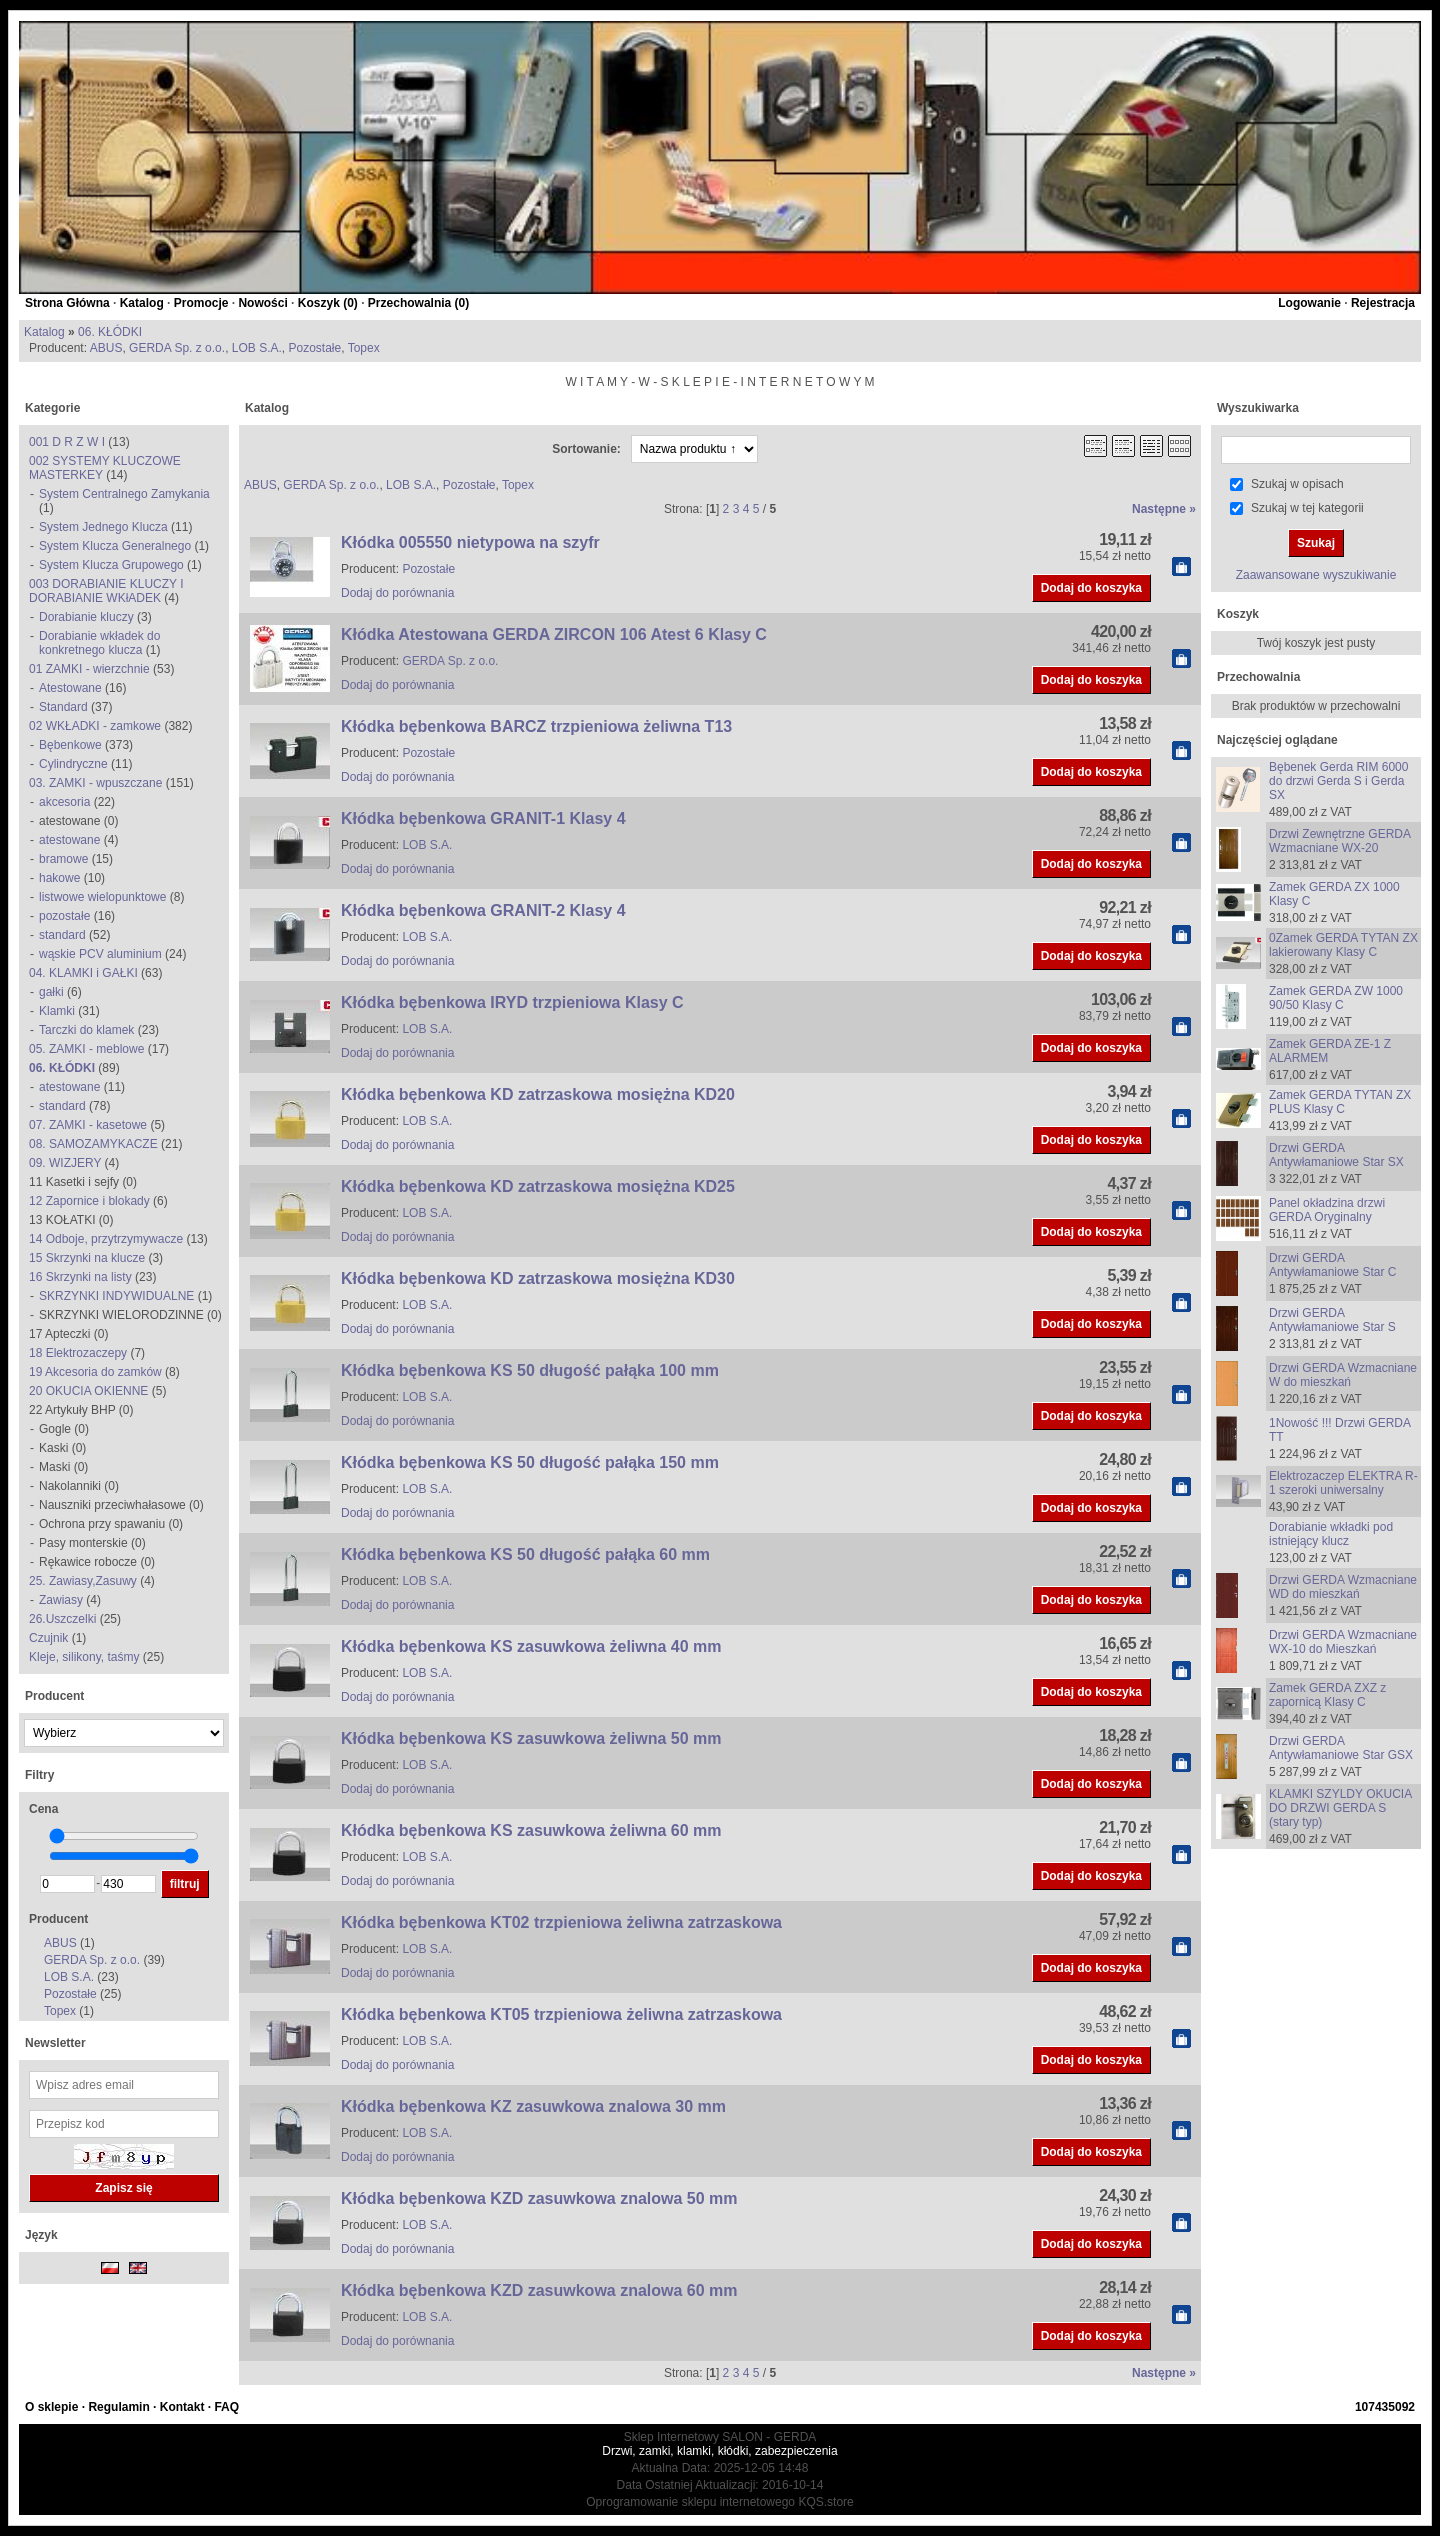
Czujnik (50, 1638)
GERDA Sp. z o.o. (177, 348)
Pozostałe (315, 348)
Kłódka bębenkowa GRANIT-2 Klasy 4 (483, 910)
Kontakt (182, 2407)
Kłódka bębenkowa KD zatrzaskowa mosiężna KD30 (538, 1278)
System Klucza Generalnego (115, 546)
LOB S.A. (257, 348)
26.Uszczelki (62, 1619)
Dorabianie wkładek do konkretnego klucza (99, 643)
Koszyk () (328, 303)
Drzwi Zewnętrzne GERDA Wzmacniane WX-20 (1339, 841)
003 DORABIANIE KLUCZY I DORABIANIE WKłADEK (106, 591)
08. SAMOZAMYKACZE (93, 1144)
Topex (364, 348)
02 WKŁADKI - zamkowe (95, 726)
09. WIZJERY (65, 1163)
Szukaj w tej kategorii (1307, 508)
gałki (51, 992)
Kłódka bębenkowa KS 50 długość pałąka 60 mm (525, 1554)
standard (62, 935)
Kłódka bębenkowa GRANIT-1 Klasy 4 (483, 818)
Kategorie (52, 408)
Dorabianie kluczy (86, 617)
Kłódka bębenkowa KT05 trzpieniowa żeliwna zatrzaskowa (561, 2014)
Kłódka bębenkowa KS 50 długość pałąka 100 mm (530, 1370)
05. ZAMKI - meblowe (86, 1049)
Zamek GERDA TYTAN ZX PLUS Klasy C (1340, 1102)
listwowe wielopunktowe (102, 897)
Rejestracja (1383, 303)
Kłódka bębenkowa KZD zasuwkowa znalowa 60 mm (539, 2290)
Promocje (201, 303)
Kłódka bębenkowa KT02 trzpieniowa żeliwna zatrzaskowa (561, 1922)
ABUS (106, 348)
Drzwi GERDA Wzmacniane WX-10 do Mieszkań (1343, 1642)
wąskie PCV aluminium (100, 954)
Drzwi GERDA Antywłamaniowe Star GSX (1341, 1748)
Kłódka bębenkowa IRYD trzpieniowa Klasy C (512, 1002)
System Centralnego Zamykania (124, 494)
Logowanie (1309, 303)
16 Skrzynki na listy (80, 1277)
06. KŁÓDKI (110, 332)
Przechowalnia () (418, 303)
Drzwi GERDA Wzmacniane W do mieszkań (1343, 1375)
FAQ (226, 2407)
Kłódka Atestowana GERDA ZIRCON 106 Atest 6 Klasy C (554, 634)
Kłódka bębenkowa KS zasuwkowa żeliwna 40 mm (531, 1646)
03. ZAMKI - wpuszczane (95, 783)
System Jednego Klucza (103, 527)
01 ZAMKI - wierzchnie (89, 669)
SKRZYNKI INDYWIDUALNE (116, 1296)
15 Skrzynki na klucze (87, 1258)
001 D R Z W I (67, 442)
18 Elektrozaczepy (78, 1353)
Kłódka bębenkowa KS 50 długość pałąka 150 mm (530, 1462)
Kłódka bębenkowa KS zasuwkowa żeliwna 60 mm (531, 1830)
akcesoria (64, 802)
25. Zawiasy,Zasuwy (83, 1581)
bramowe (63, 859)
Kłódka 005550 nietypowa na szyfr (470, 542)
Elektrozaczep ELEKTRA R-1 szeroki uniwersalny (1343, 1483)
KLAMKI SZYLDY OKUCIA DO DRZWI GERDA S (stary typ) (1340, 1808)
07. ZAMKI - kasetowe (88, 1125)
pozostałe (64, 916)
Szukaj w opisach (1297, 484)
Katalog (142, 303)
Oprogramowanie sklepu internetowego (690, 2502)
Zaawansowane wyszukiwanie (1316, 575)
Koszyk (1238, 614)
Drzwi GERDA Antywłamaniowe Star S (1332, 1320)
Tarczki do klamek (86, 1030)
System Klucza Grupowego (111, 565)
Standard (63, 707)
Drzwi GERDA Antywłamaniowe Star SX (1336, 1155)
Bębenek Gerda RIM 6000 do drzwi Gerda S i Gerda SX (1338, 781)
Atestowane (70, 688)
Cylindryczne (73, 764)
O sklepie (51, 2407)
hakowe (59, 878)
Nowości (262, 303)
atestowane (69, 840)
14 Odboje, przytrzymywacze (106, 1239)
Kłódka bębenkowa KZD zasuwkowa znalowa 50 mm (539, 2198)
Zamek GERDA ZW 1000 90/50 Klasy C (1336, 998)
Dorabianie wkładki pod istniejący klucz (1331, 1534)
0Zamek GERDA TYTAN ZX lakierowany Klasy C (1343, 945)
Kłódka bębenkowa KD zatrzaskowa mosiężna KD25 (538, 1186)
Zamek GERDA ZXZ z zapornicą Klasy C (1327, 1695)
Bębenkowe (70, 745)
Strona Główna (67, 303)
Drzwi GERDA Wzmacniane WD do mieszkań (1343, 1587)
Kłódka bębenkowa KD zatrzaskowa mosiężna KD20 (538, 1094)
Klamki (57, 1011)
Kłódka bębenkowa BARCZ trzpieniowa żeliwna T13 (536, 726)
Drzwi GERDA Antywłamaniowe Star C (1332, 1265)
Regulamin (118, 2407)
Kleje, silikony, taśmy (86, 1657)
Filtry (39, 1775)
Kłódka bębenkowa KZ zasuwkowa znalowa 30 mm (533, 2106)
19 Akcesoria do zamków (95, 1372)
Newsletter (55, 2043)
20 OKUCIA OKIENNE (88, 1391)
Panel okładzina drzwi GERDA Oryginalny (1327, 1210)
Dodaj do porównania (397, 593)
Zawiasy (61, 1600)
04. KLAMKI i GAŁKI (83, 973)
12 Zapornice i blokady (89, 1201)
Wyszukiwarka (1258, 408)
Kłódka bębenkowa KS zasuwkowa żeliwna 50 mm (531, 1738)
